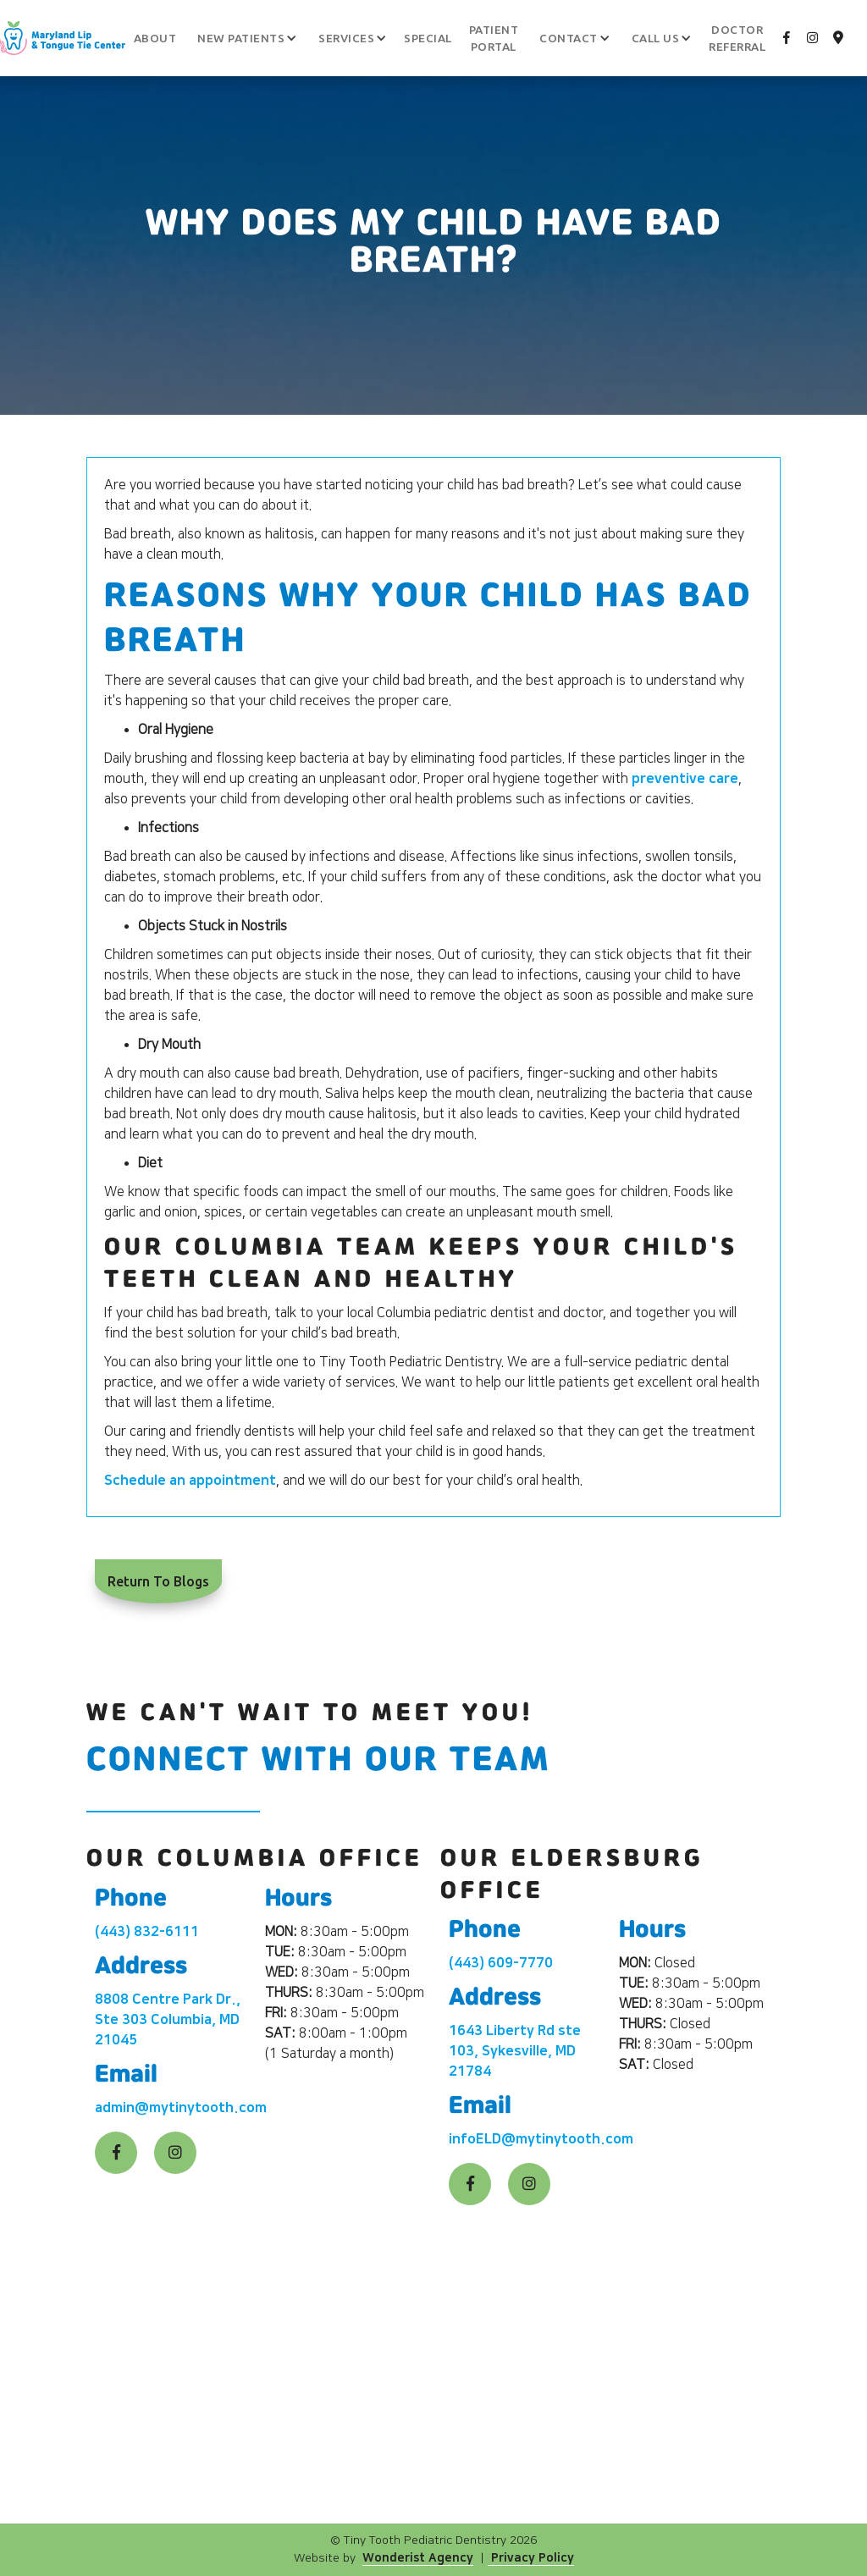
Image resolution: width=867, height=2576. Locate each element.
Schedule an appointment (190, 1480)
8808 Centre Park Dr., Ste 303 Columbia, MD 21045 (167, 2020)
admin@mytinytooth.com (181, 2107)
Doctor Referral (737, 38)
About (155, 38)
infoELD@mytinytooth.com (541, 2139)
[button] (241, 38)
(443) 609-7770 (501, 1963)
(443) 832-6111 (147, 1931)
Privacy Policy (531, 2558)
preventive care (685, 778)
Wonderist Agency (417, 2558)
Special (428, 38)
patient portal (494, 38)
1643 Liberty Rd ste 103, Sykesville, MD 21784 (515, 2051)
